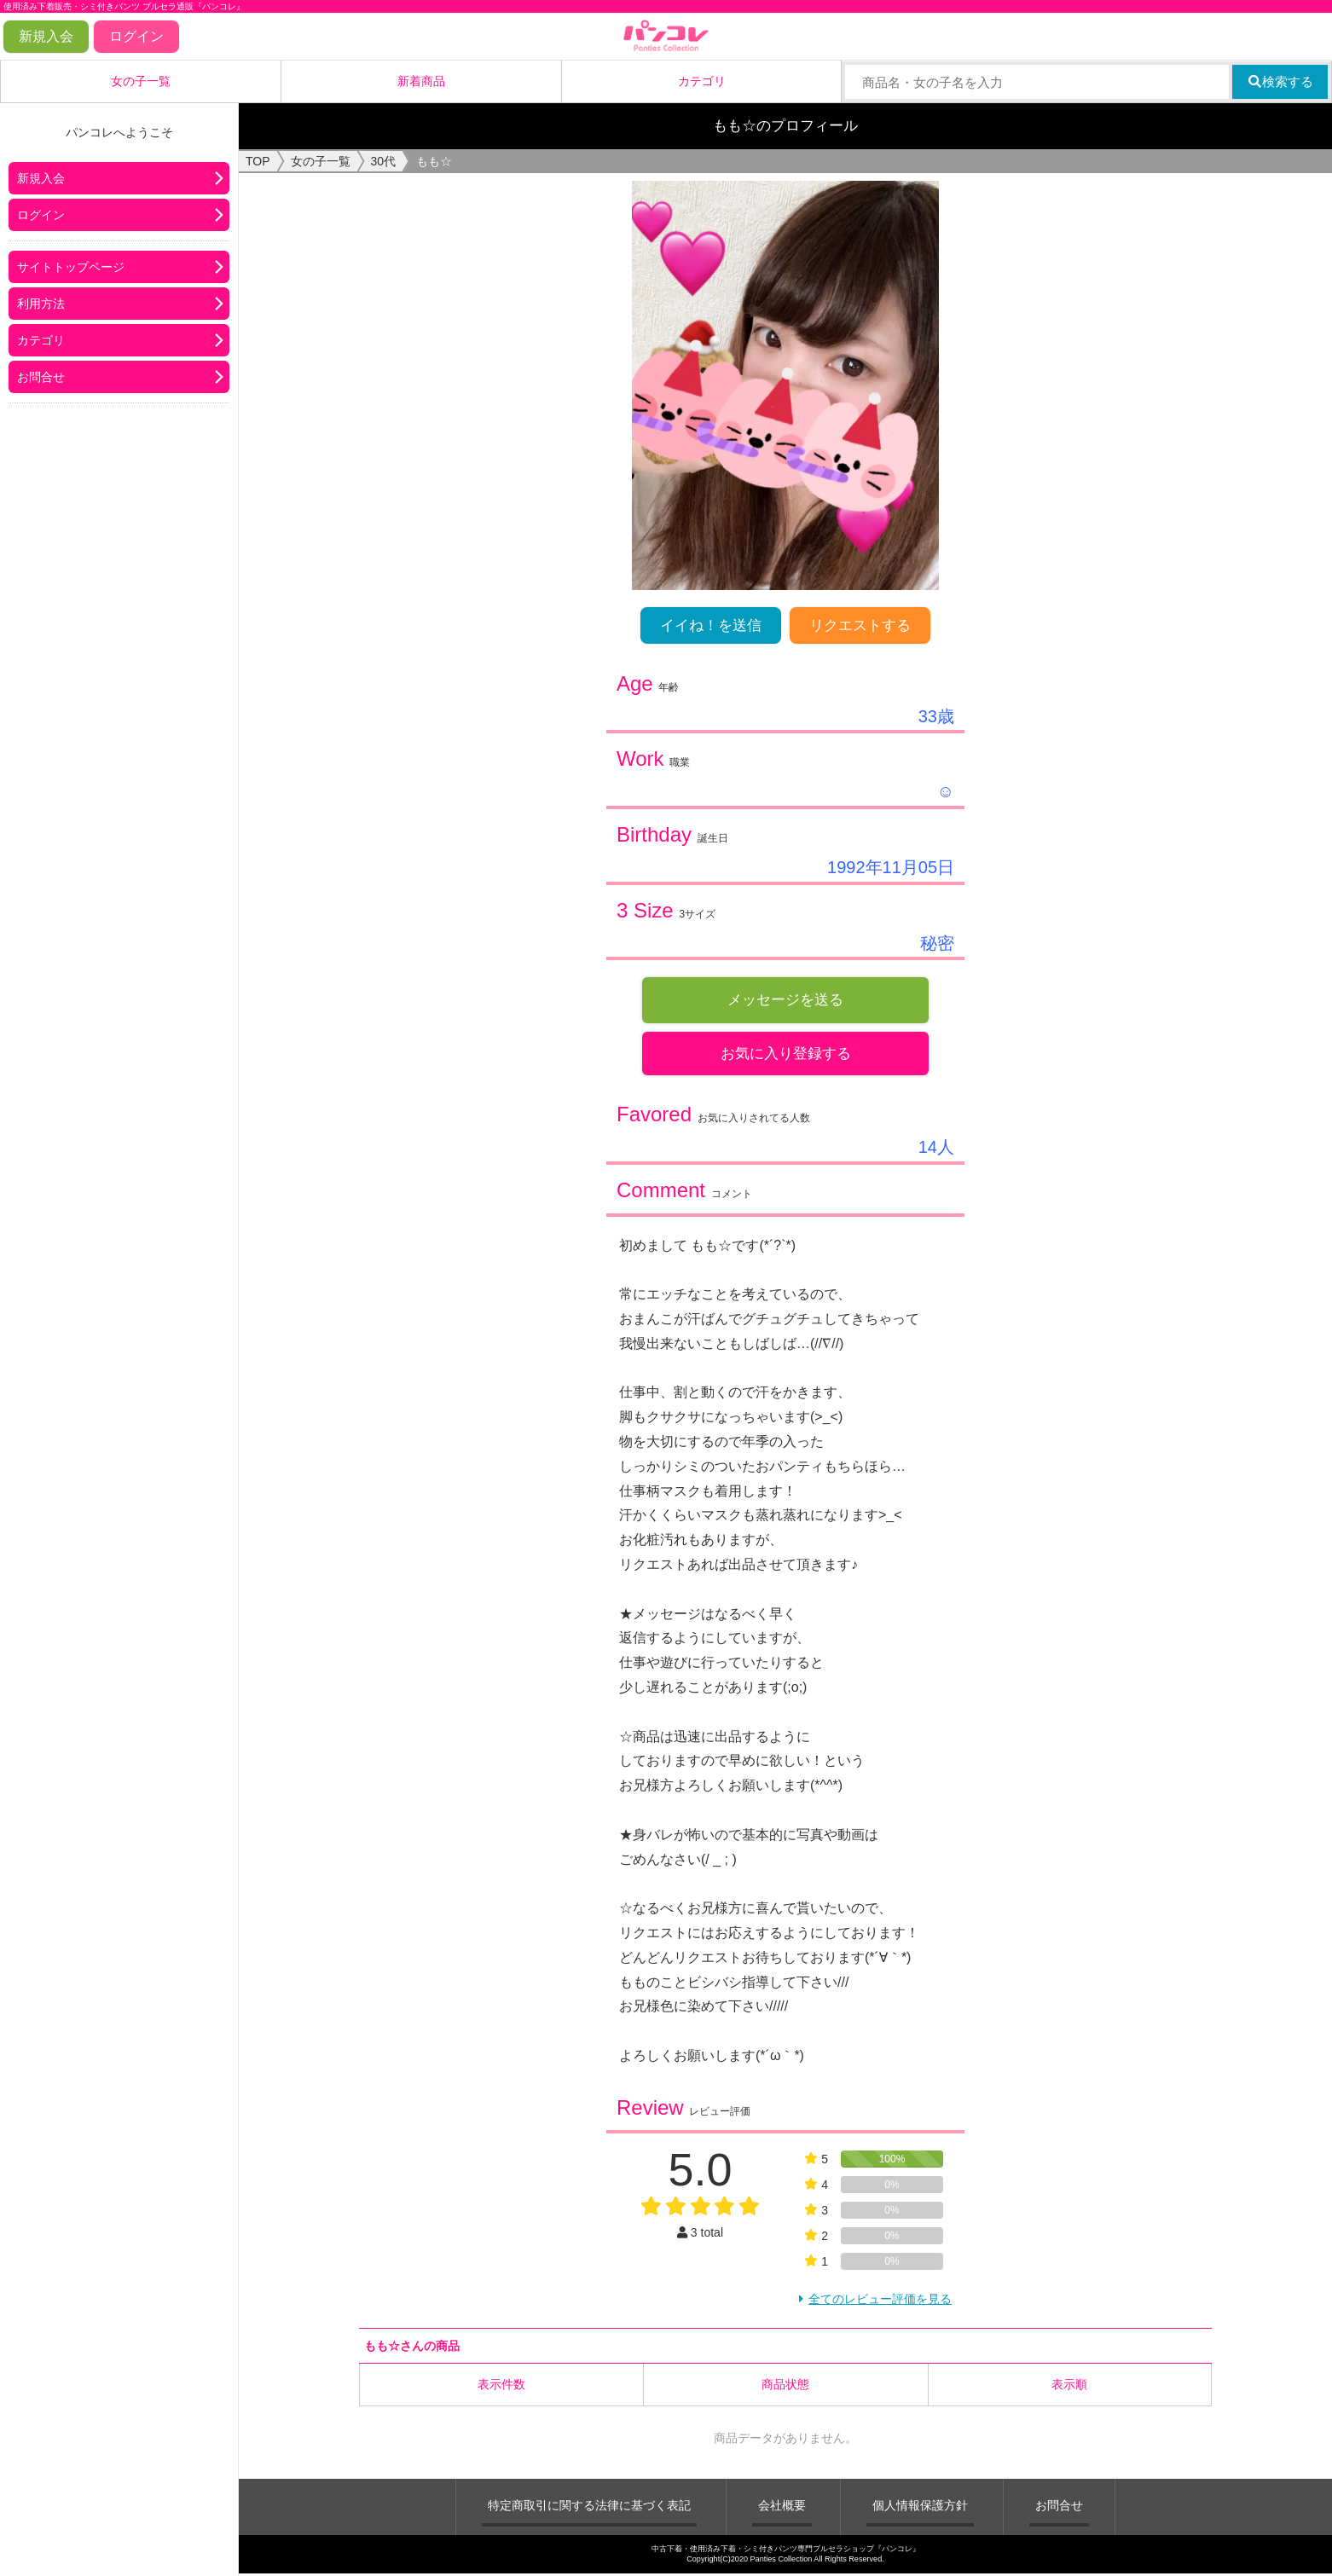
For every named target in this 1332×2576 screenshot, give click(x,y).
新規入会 (46, 36)
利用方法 (41, 303)
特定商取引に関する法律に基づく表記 (589, 2507)
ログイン (136, 36)
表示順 (1069, 2386)
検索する (1280, 81)
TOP (258, 161)
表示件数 (501, 2386)
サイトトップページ (71, 267)
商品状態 (785, 2386)
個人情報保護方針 (920, 2507)
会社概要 (782, 2507)
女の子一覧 (141, 81)
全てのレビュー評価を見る (880, 2301)
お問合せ (41, 377)
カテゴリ (702, 81)
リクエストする (860, 625)
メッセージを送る (785, 1000)
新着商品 (421, 81)
